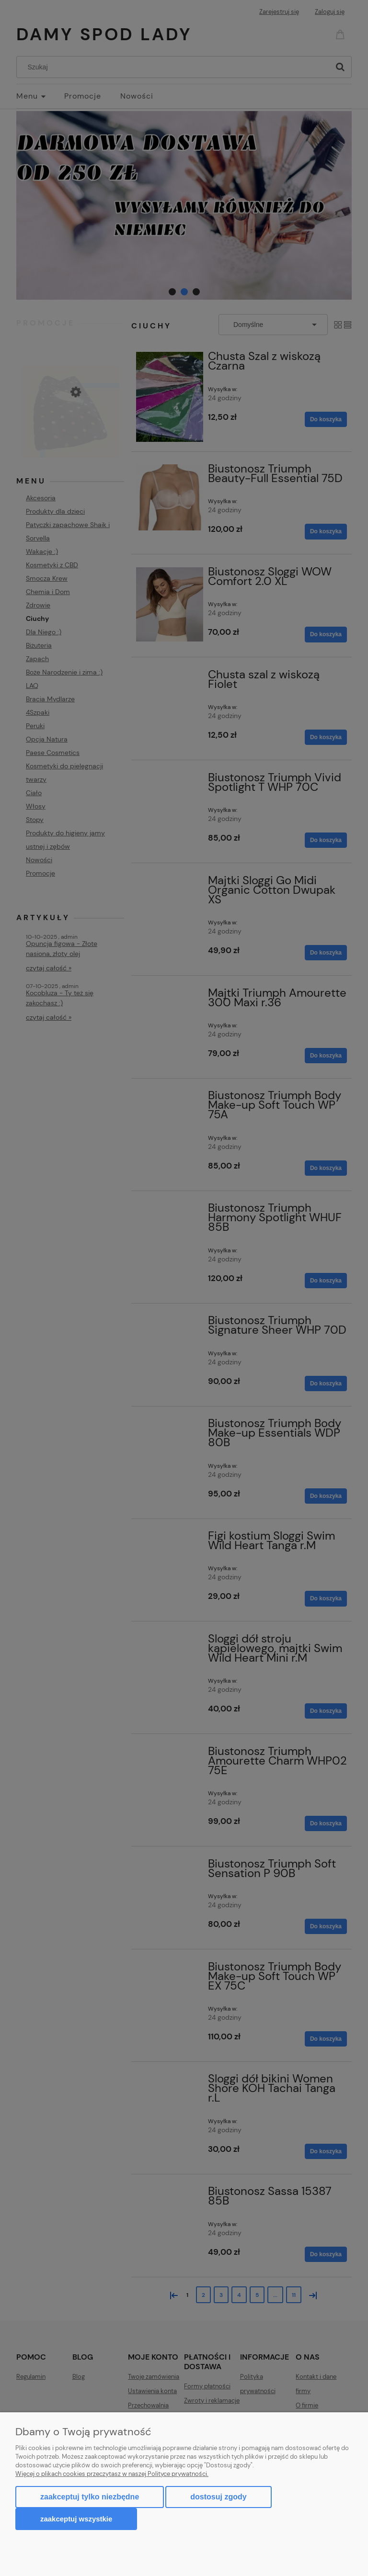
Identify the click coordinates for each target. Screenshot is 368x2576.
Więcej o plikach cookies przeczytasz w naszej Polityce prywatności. (111, 2474)
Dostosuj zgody (218, 2497)
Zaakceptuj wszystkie (76, 2519)
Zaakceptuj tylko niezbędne (89, 2497)
